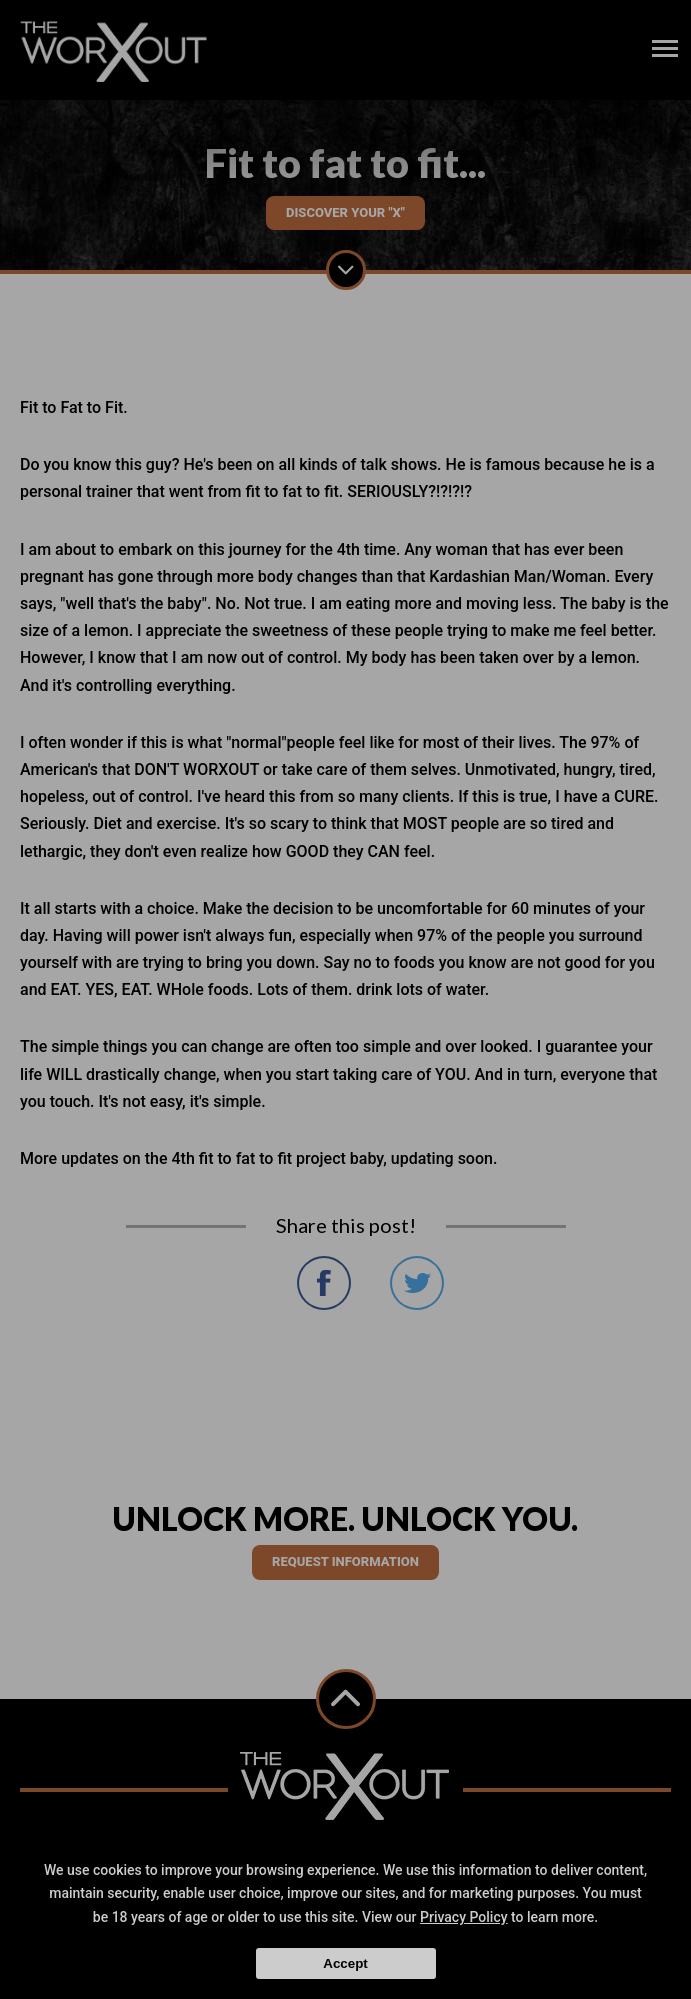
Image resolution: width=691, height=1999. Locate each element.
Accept (345, 1963)
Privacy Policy (464, 1917)
